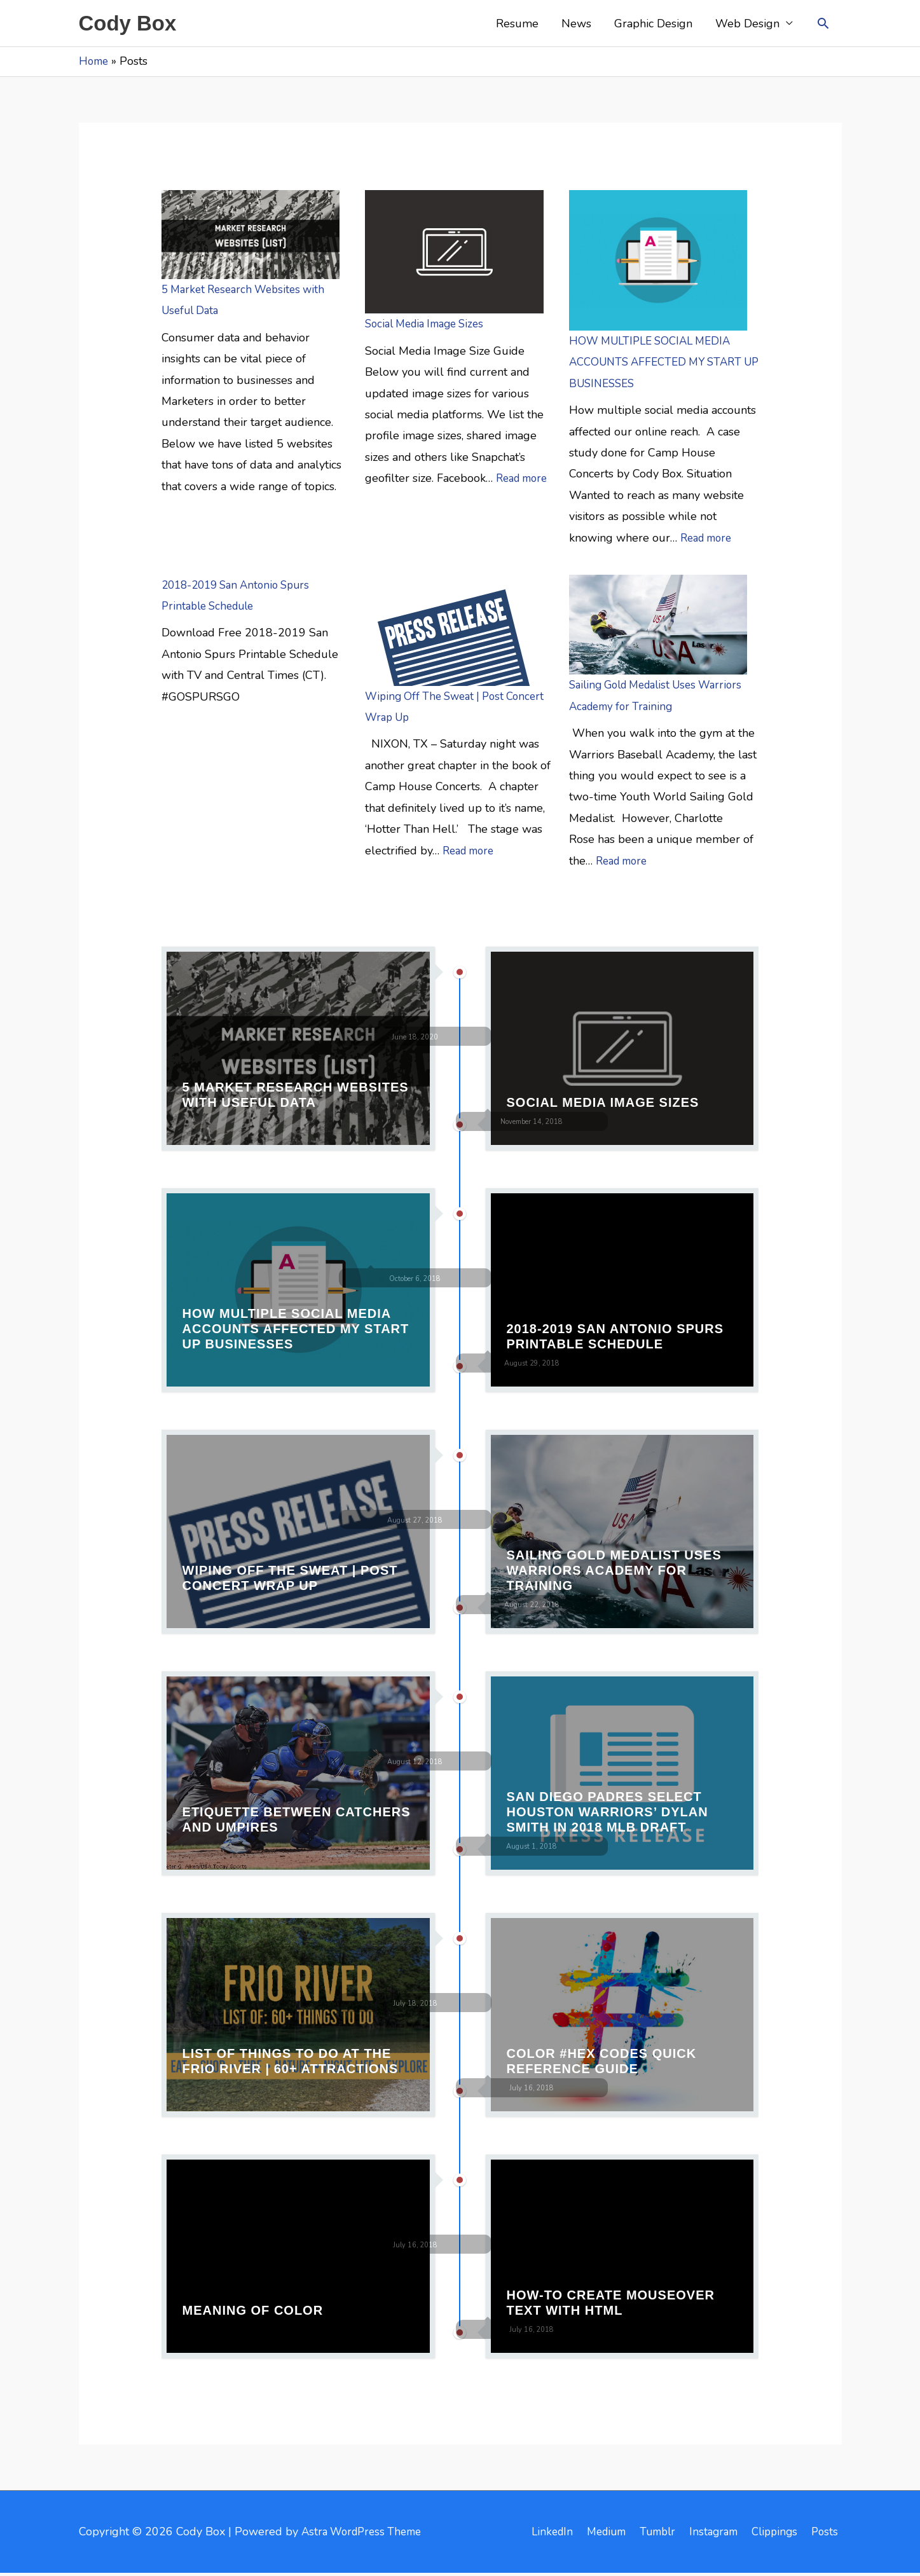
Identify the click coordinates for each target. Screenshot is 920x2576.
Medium (594, 2534)
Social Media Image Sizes (430, 326)
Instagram (710, 2534)
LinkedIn (536, 2534)
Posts (828, 2534)
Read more (524, 481)
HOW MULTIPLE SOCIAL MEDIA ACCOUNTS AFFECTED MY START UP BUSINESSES (661, 365)
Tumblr (650, 2534)
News (576, 24)
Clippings (774, 2534)
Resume (517, 24)
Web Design (747, 24)
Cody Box (130, 24)
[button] (823, 24)
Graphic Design (653, 24)
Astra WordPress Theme (365, 2534)
